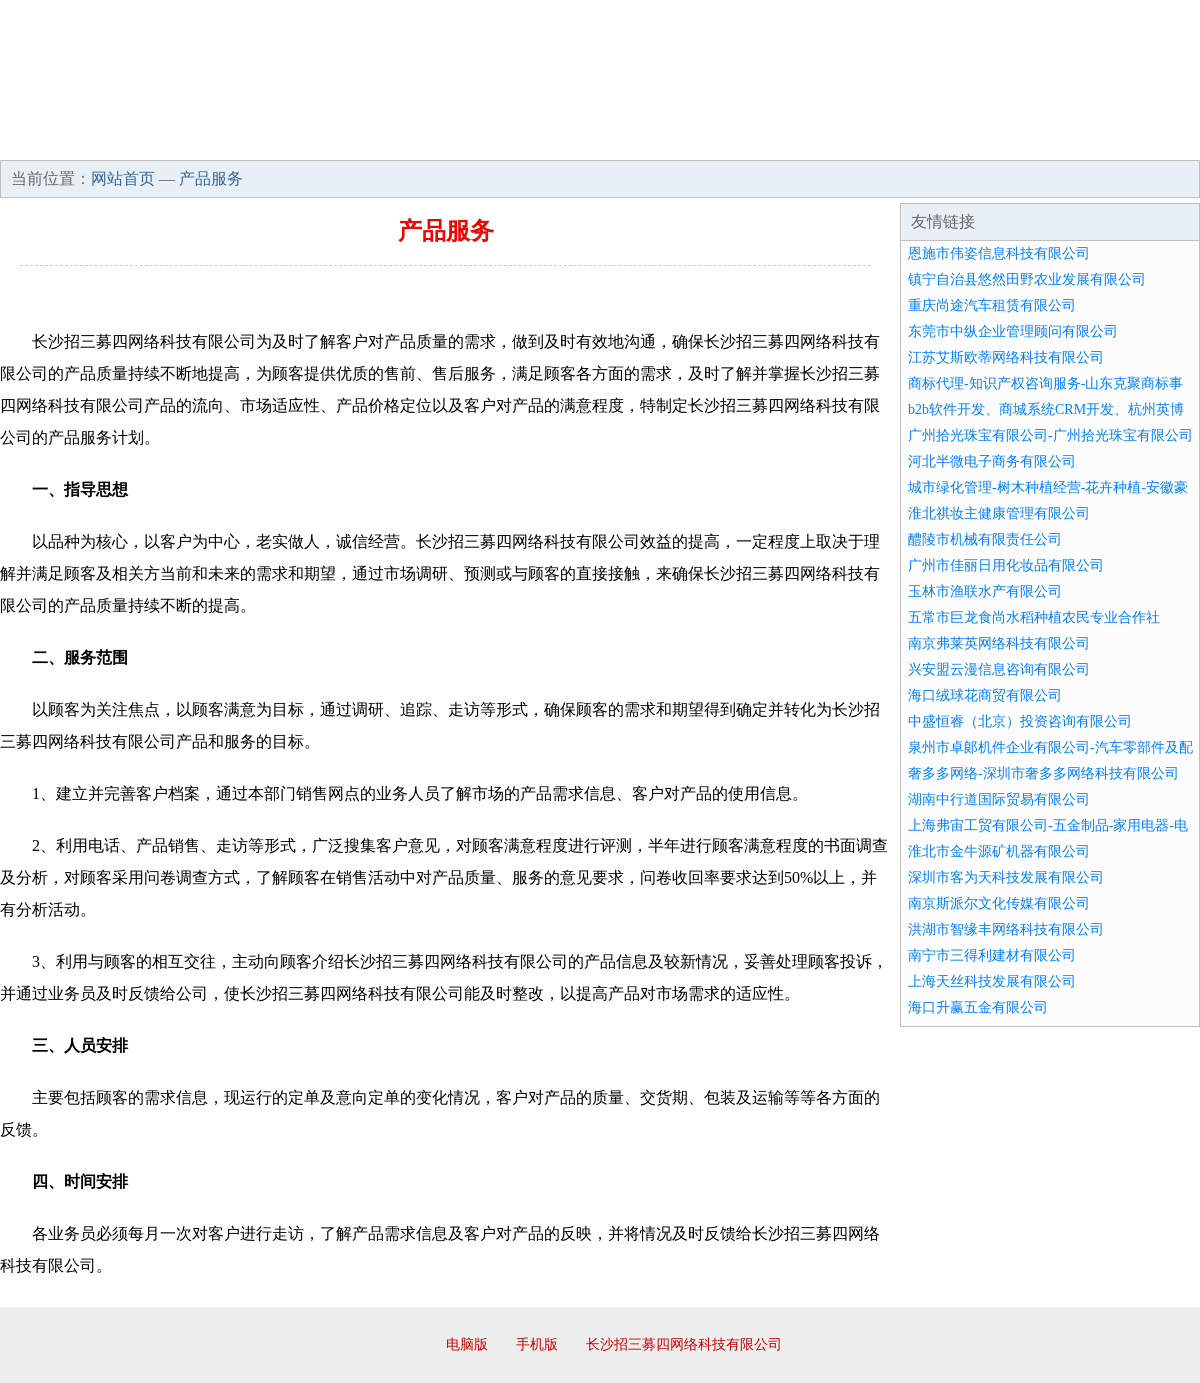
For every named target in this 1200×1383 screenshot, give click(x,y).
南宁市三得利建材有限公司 (992, 955)
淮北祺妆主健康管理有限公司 (999, 513)
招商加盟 (664, 140)
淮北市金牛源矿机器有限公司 (999, 851)
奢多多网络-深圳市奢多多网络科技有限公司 (1043, 773)
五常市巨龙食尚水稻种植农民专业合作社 (1034, 617)
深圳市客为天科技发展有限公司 (1006, 877)
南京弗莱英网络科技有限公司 (999, 643)
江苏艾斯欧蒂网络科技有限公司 (1006, 357)
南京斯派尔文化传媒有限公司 (999, 903)
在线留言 (1144, 140)
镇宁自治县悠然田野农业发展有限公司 (1027, 279)
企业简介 (184, 140)
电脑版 (467, 1344)
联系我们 (904, 140)
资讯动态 (1024, 140)
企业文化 (304, 140)
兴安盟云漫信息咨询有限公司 (999, 669)
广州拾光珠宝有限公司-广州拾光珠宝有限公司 (1050, 435)
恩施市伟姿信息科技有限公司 (999, 253)
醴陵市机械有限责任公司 (985, 539)
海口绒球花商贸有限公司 (985, 695)
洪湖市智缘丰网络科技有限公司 (1006, 929)
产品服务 (424, 140)
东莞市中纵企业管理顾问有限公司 (1013, 331)
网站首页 (64, 140)
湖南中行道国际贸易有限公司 (999, 799)
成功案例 (544, 140)
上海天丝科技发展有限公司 (992, 981)
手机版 (537, 1344)
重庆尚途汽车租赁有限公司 (992, 305)
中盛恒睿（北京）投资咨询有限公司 (1020, 721)
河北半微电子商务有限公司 (992, 461)
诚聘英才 (784, 140)
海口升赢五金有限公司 (978, 1007)
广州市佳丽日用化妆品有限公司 (1006, 565)
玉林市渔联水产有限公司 (985, 591)
